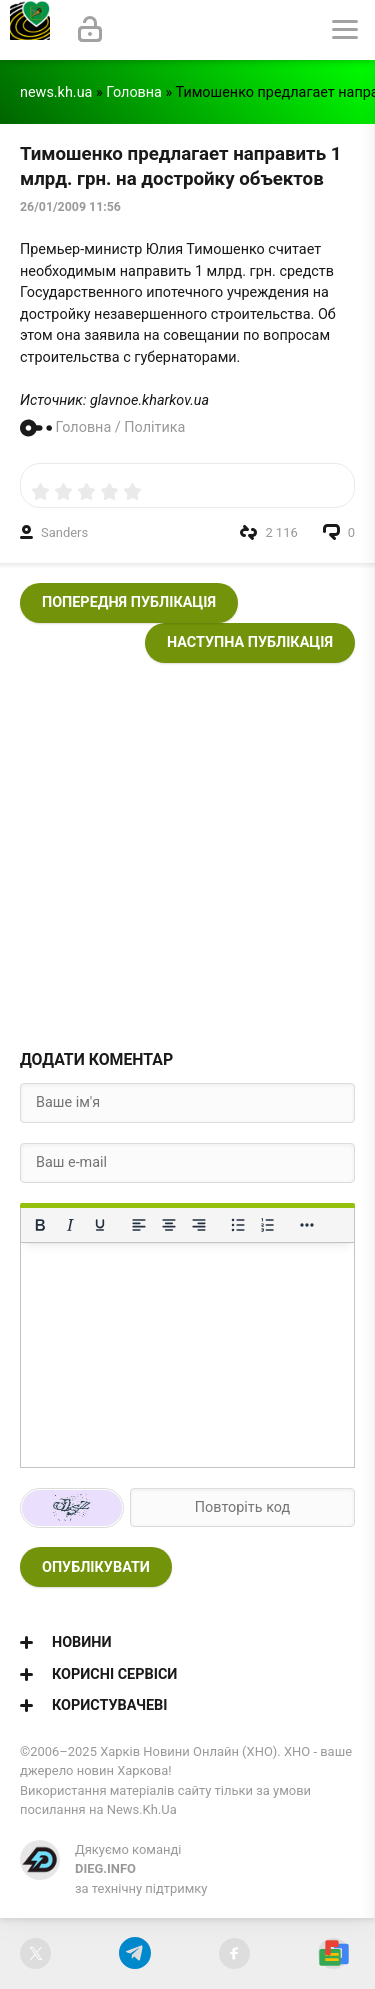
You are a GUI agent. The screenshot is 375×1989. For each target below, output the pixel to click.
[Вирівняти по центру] (169, 1225)
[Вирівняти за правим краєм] (199, 1225)
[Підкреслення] (100, 1225)
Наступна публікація (250, 642)
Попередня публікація (129, 602)
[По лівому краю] (139, 1225)
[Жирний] (40, 1225)
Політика (154, 427)
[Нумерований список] (268, 1225)
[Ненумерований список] (238, 1225)
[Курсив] (70, 1225)
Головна (134, 92)
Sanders (64, 532)
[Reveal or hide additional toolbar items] (307, 1225)
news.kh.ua (56, 92)
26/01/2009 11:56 (70, 207)
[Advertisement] (187, 850)
